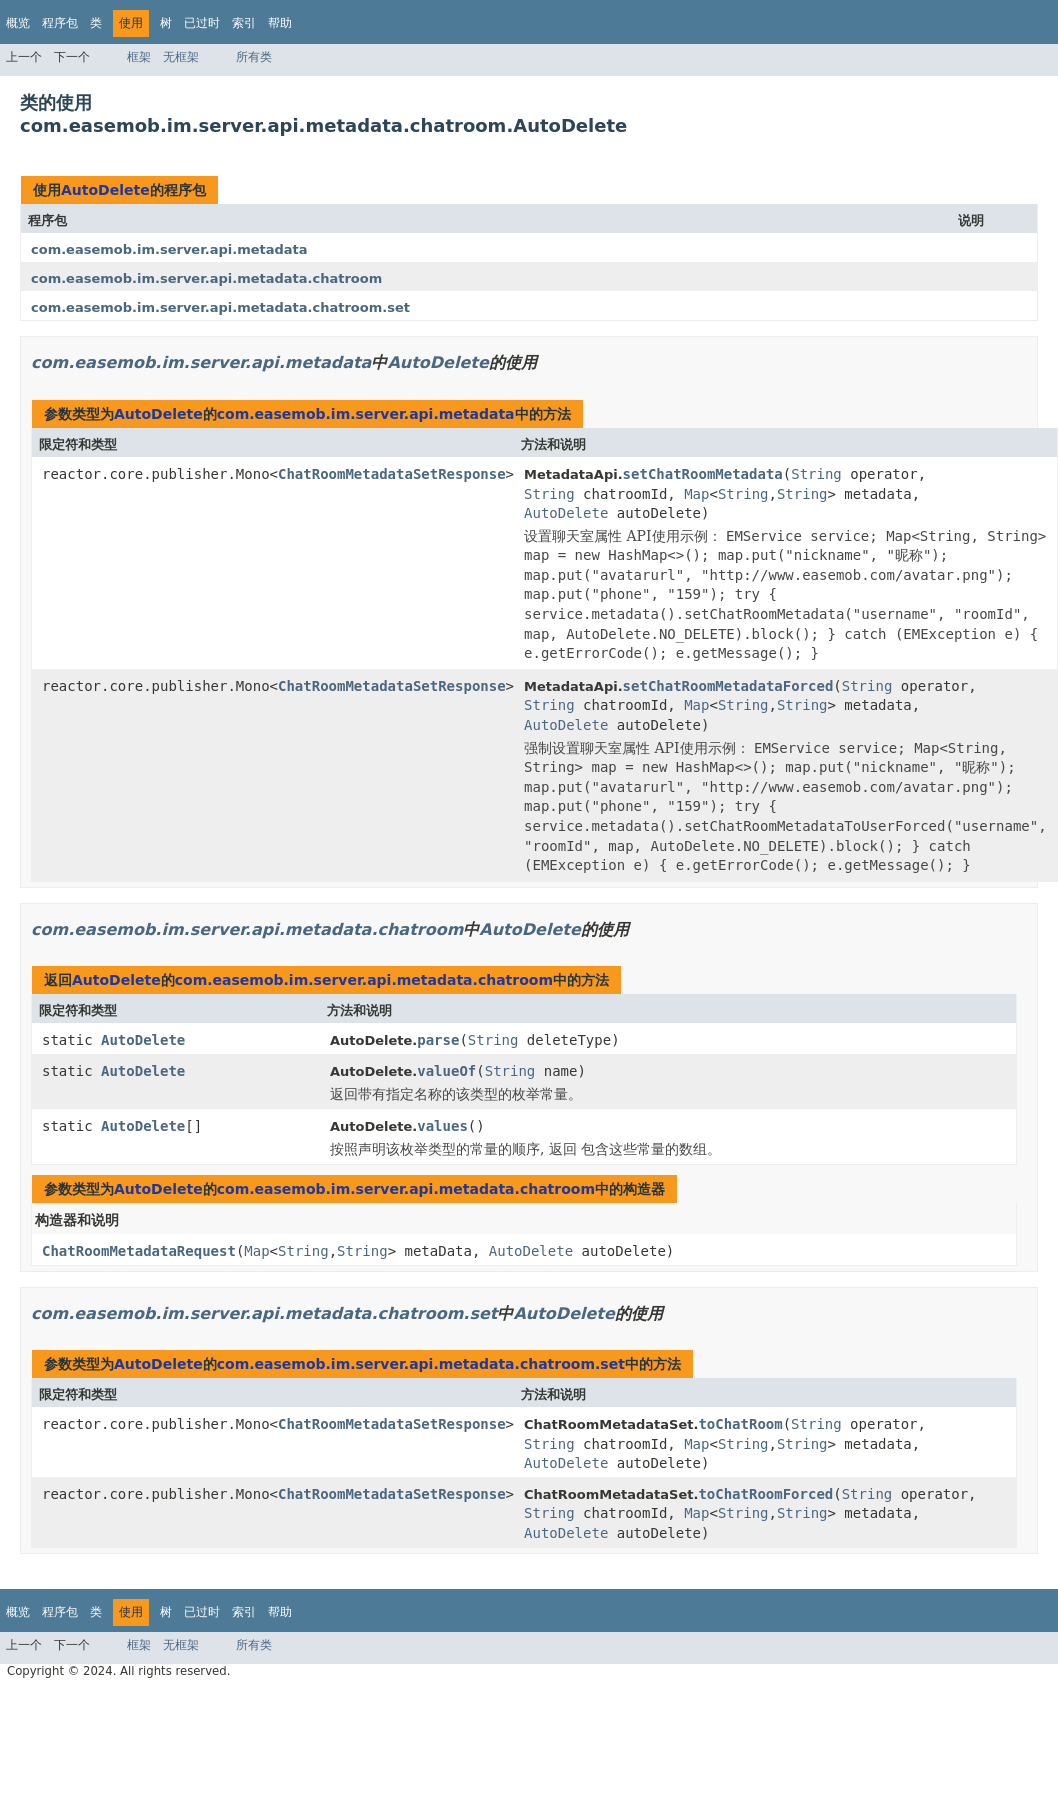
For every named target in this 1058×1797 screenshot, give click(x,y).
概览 (18, 23)
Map (696, 494)
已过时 (202, 23)
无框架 (181, 57)
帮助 (280, 23)
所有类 (254, 57)
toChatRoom (740, 1424)
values (442, 1126)
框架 (139, 57)
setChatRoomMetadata (703, 474)
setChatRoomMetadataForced (728, 686)
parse (438, 1040)
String (816, 474)
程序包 (60, 23)
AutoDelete (105, 190)
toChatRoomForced (765, 1494)
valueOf (446, 1071)
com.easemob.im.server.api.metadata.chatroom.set (220, 307)
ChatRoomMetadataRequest (139, 1251)
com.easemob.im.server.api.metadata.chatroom (206, 278)
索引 (244, 23)
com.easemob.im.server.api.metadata (169, 249)
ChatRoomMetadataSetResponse (392, 474)
